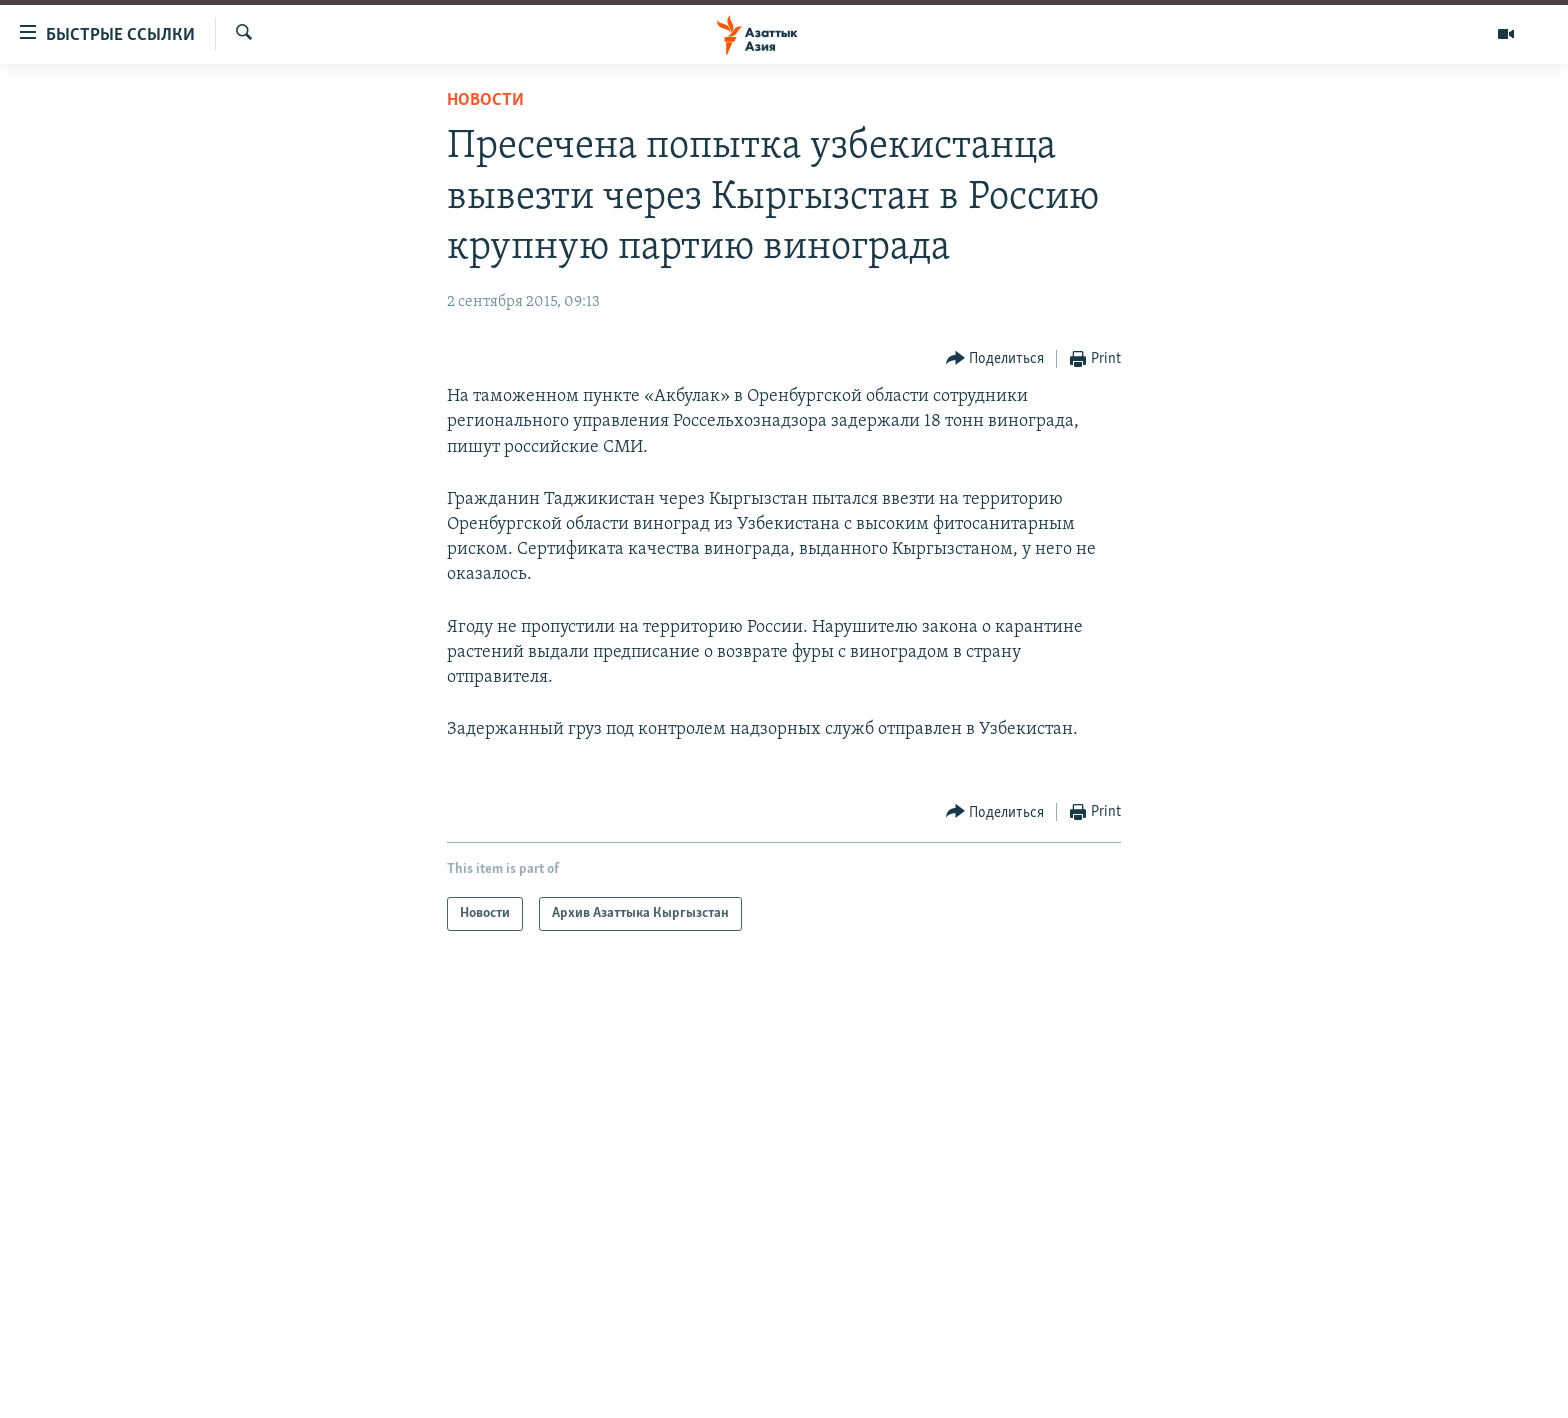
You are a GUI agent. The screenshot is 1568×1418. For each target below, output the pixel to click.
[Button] (995, 359)
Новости (485, 100)
